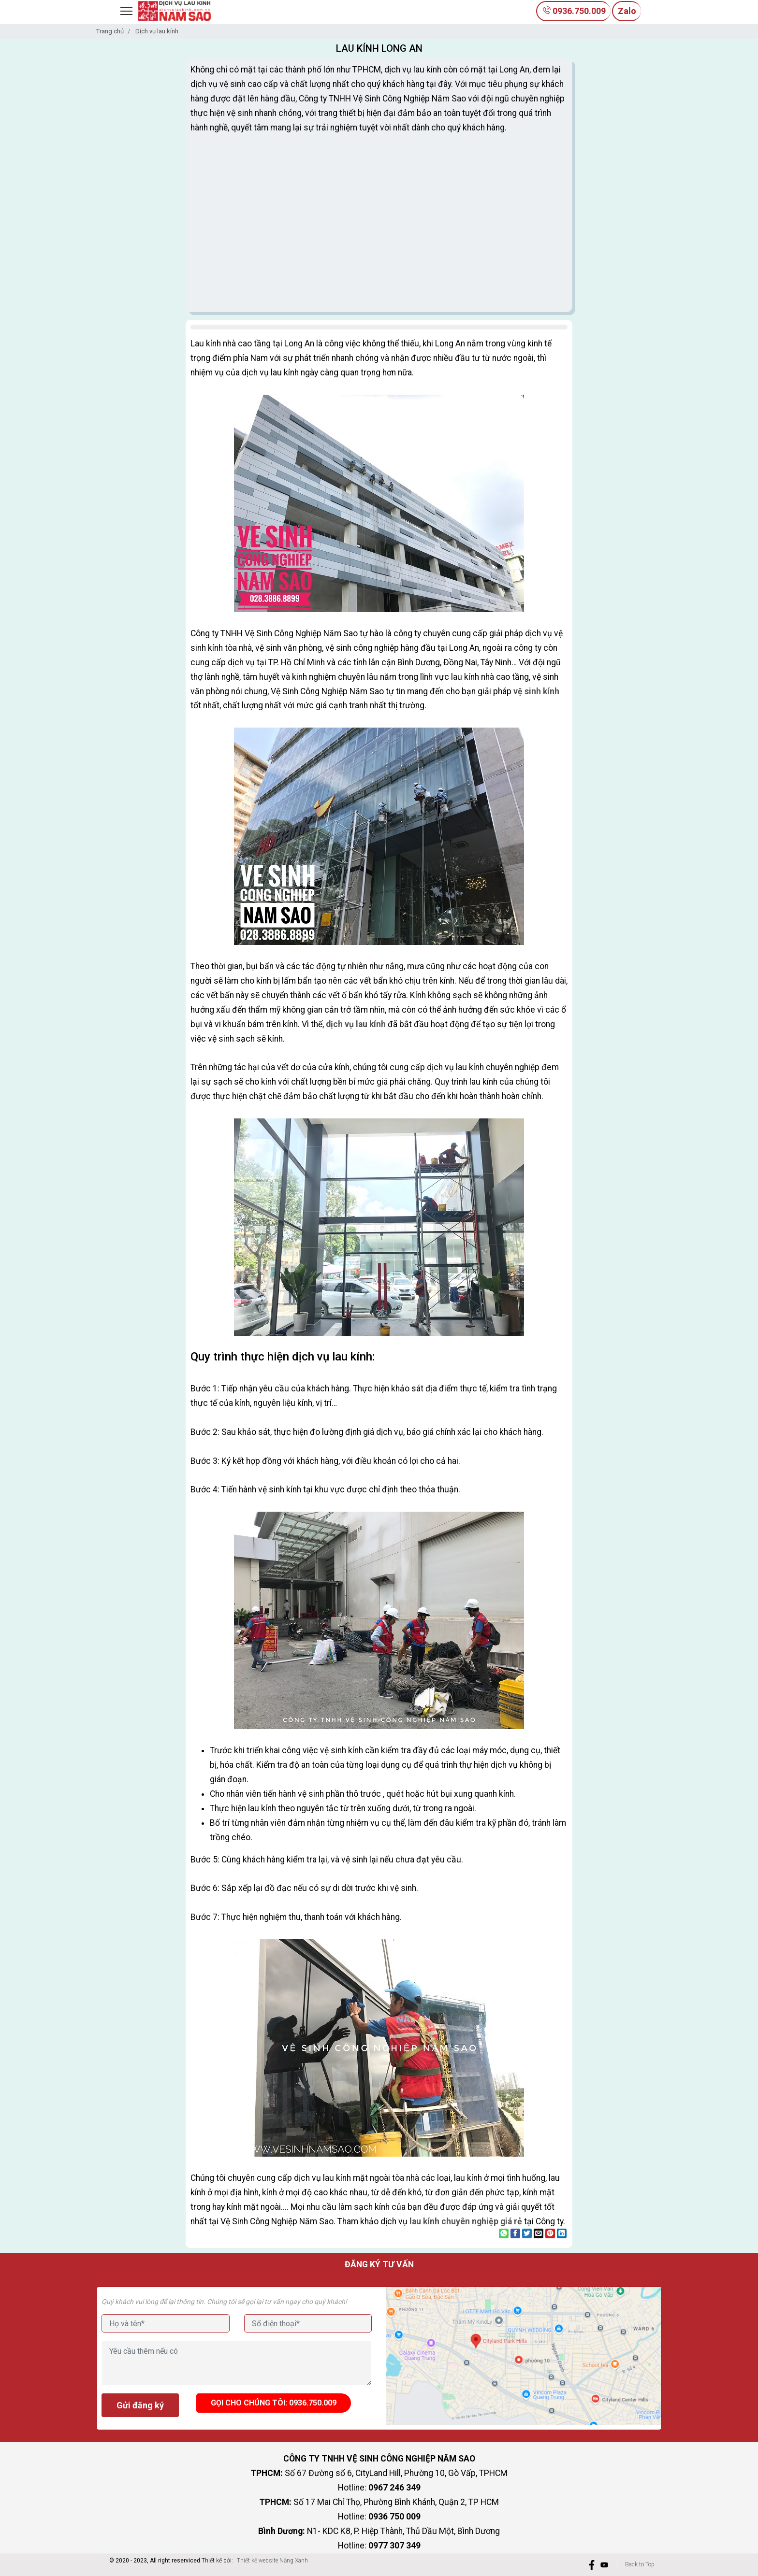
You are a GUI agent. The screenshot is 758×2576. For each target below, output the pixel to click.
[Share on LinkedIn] (562, 2233)
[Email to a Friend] (538, 2233)
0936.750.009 (574, 11)
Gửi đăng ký (140, 2405)
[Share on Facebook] (515, 2233)
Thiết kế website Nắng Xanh (272, 2560)
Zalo (627, 11)
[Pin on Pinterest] (550, 2233)
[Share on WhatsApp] (504, 2233)
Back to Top (640, 2564)
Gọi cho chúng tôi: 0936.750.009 (273, 2402)
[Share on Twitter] (527, 2233)
